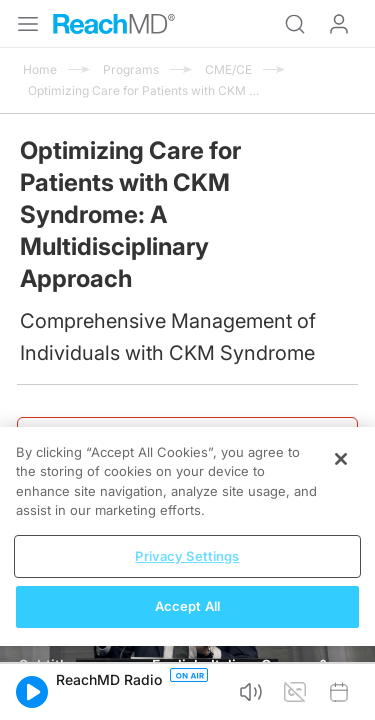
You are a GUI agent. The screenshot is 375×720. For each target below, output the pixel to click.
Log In (339, 24)
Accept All (187, 606)
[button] (32, 692)
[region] (187, 536)
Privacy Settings (187, 556)
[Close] (341, 459)
